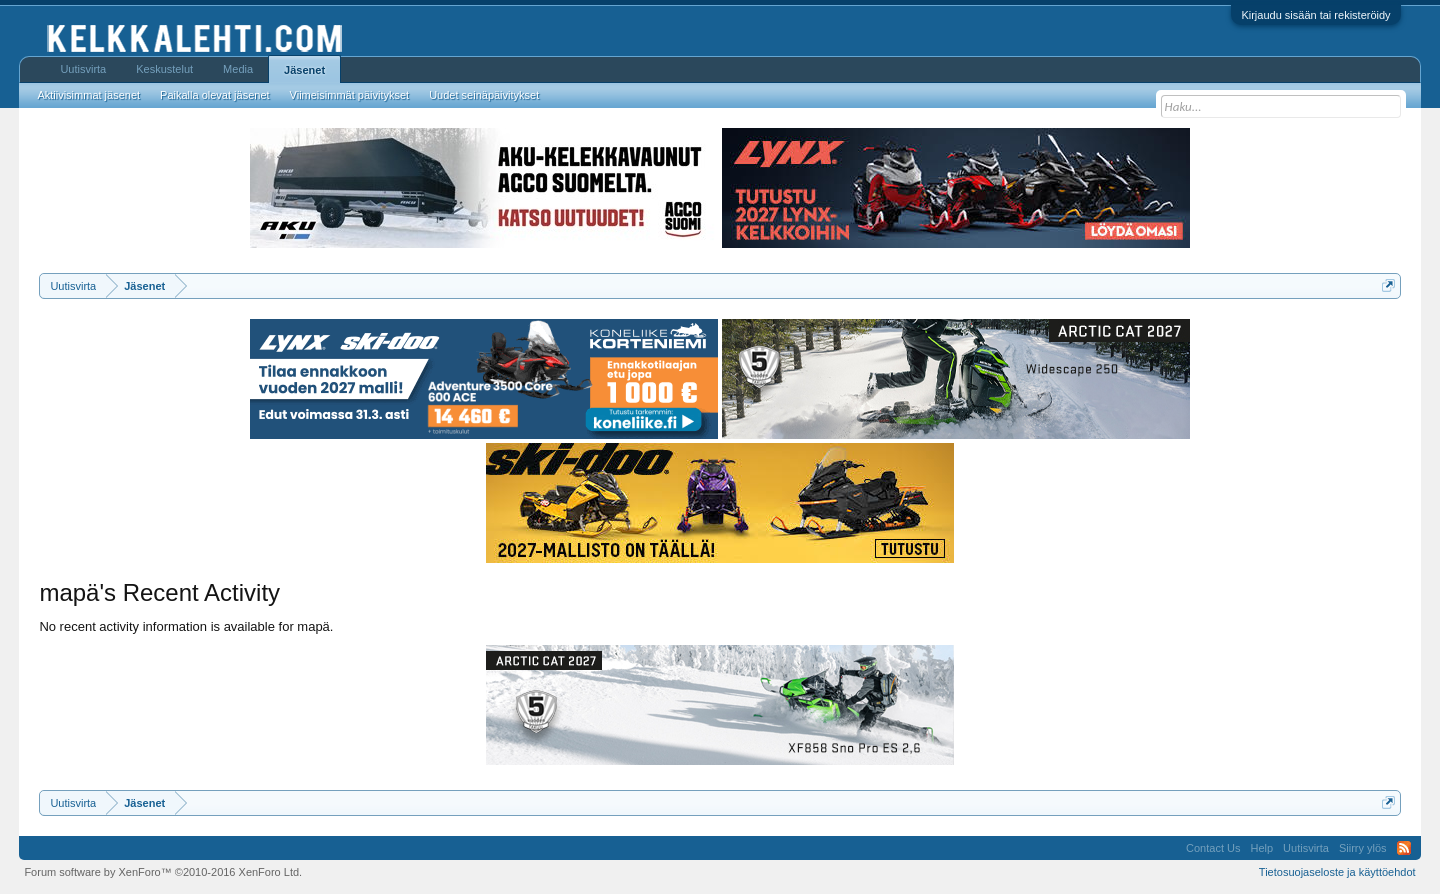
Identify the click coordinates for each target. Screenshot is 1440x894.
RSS (1404, 848)
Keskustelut (164, 69)
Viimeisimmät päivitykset (350, 95)
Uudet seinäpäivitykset (484, 95)
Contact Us (1213, 848)
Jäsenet (304, 70)
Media (238, 69)
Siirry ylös (1363, 848)
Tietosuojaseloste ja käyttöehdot (1337, 872)
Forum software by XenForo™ (163, 872)
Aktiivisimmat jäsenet (88, 95)
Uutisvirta (83, 69)
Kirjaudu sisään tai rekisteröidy (1315, 15)
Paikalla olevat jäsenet (214, 95)
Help (1261, 848)
